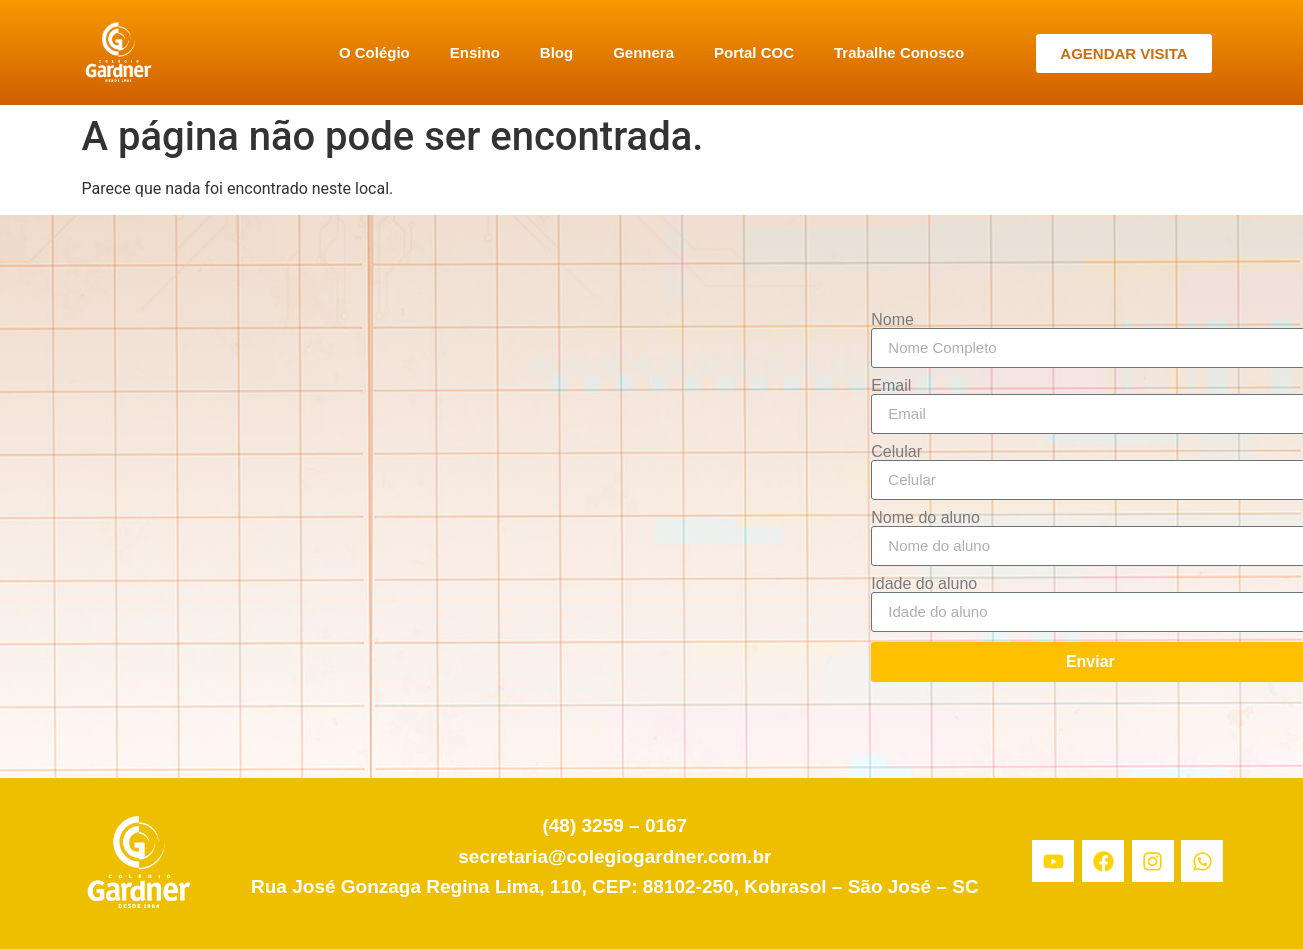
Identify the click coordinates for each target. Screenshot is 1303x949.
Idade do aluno (924, 584)
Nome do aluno (925, 518)
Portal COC (754, 52)
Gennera (643, 52)
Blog (556, 52)
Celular (896, 452)
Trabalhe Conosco (899, 52)
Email (891, 386)
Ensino (475, 52)
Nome (892, 320)
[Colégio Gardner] (454, 496)
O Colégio (374, 52)
